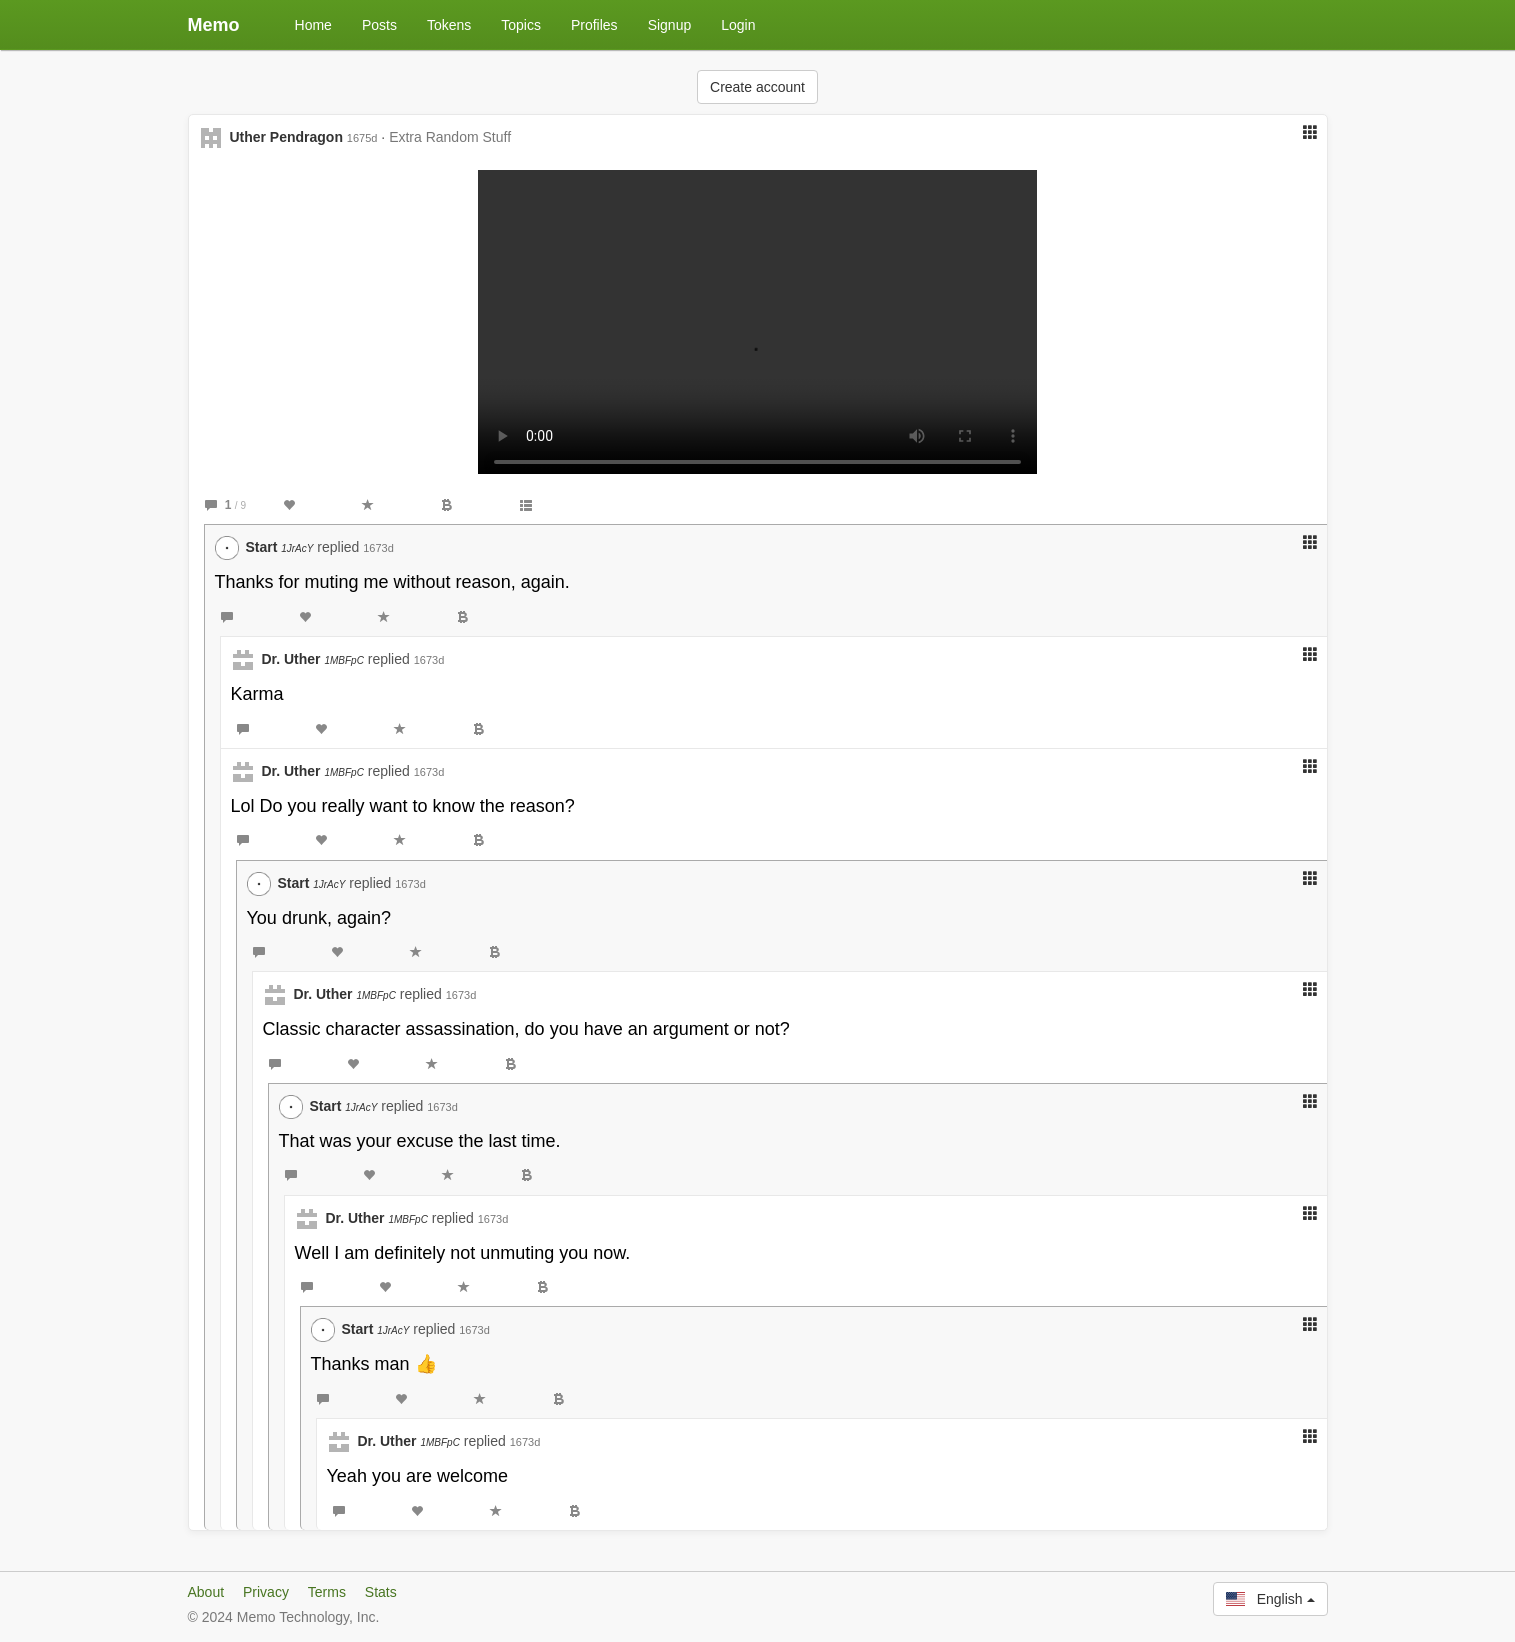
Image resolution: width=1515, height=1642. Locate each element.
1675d (362, 138)
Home (313, 25)
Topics (521, 25)
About (206, 1592)
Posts (379, 25)
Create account (757, 87)
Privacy (266, 1592)
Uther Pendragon (286, 137)
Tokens (449, 25)
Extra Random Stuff (450, 137)
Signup (670, 25)
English (1270, 1599)
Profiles (594, 25)
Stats (381, 1592)
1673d (378, 548)
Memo (214, 25)
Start (279, 547)
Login (738, 25)
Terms (327, 1592)
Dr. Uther (312, 659)
